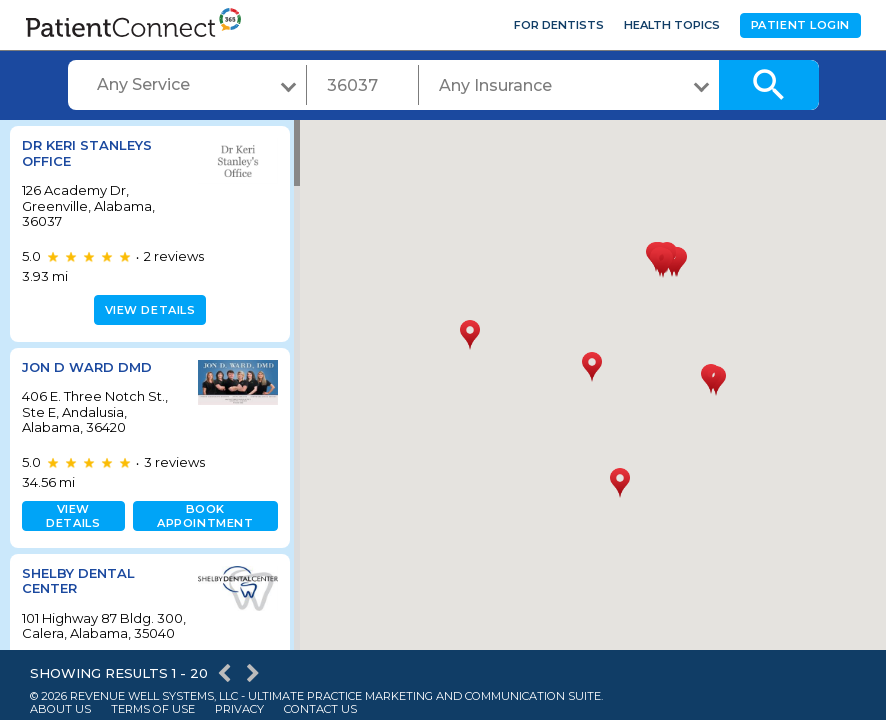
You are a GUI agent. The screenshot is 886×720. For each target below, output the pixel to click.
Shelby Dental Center (78, 581)
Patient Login (800, 25)
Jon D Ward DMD (87, 367)
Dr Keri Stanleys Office (87, 153)
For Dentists (559, 25)
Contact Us (320, 709)
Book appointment (201, 516)
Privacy (239, 709)
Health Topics (672, 25)
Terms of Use (153, 709)
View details (147, 310)
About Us (60, 709)
